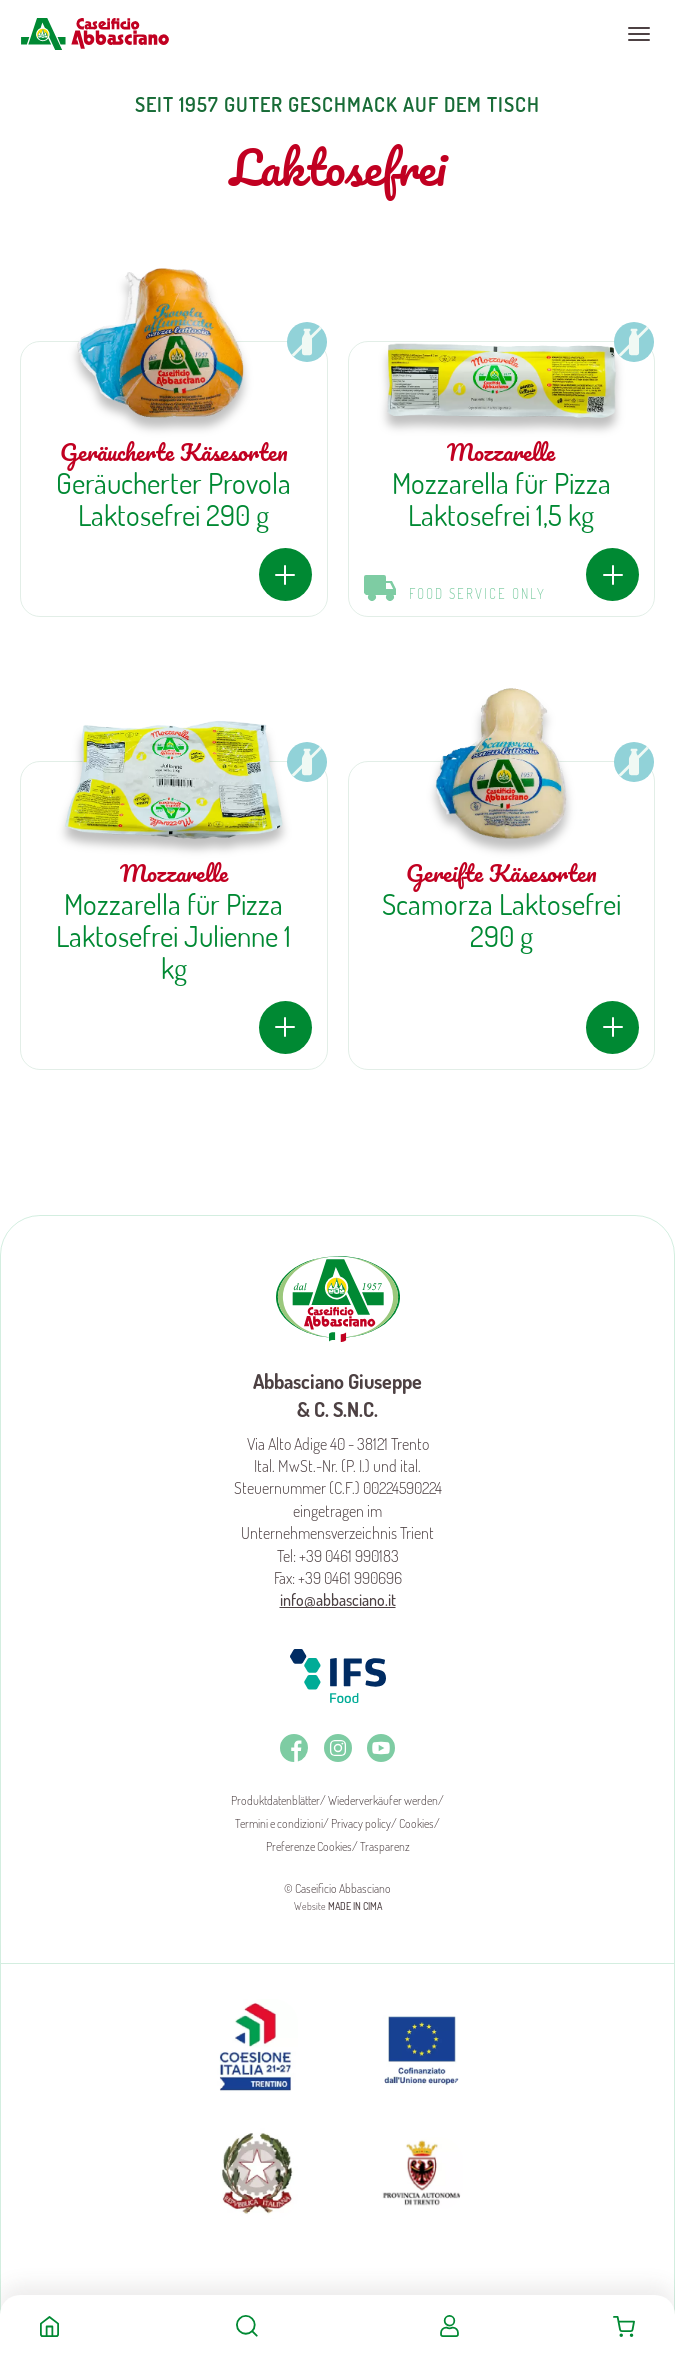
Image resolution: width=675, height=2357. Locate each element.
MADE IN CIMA (355, 1906)
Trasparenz (385, 1846)
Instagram (338, 1748)
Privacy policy (361, 1823)
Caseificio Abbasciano (94, 34)
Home (49, 2326)
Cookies (416, 1823)
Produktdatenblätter (275, 1800)
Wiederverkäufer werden (383, 1800)
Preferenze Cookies (309, 1846)
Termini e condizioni (279, 1823)
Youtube (381, 1748)
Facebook (294, 1748)
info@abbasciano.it (338, 1600)
